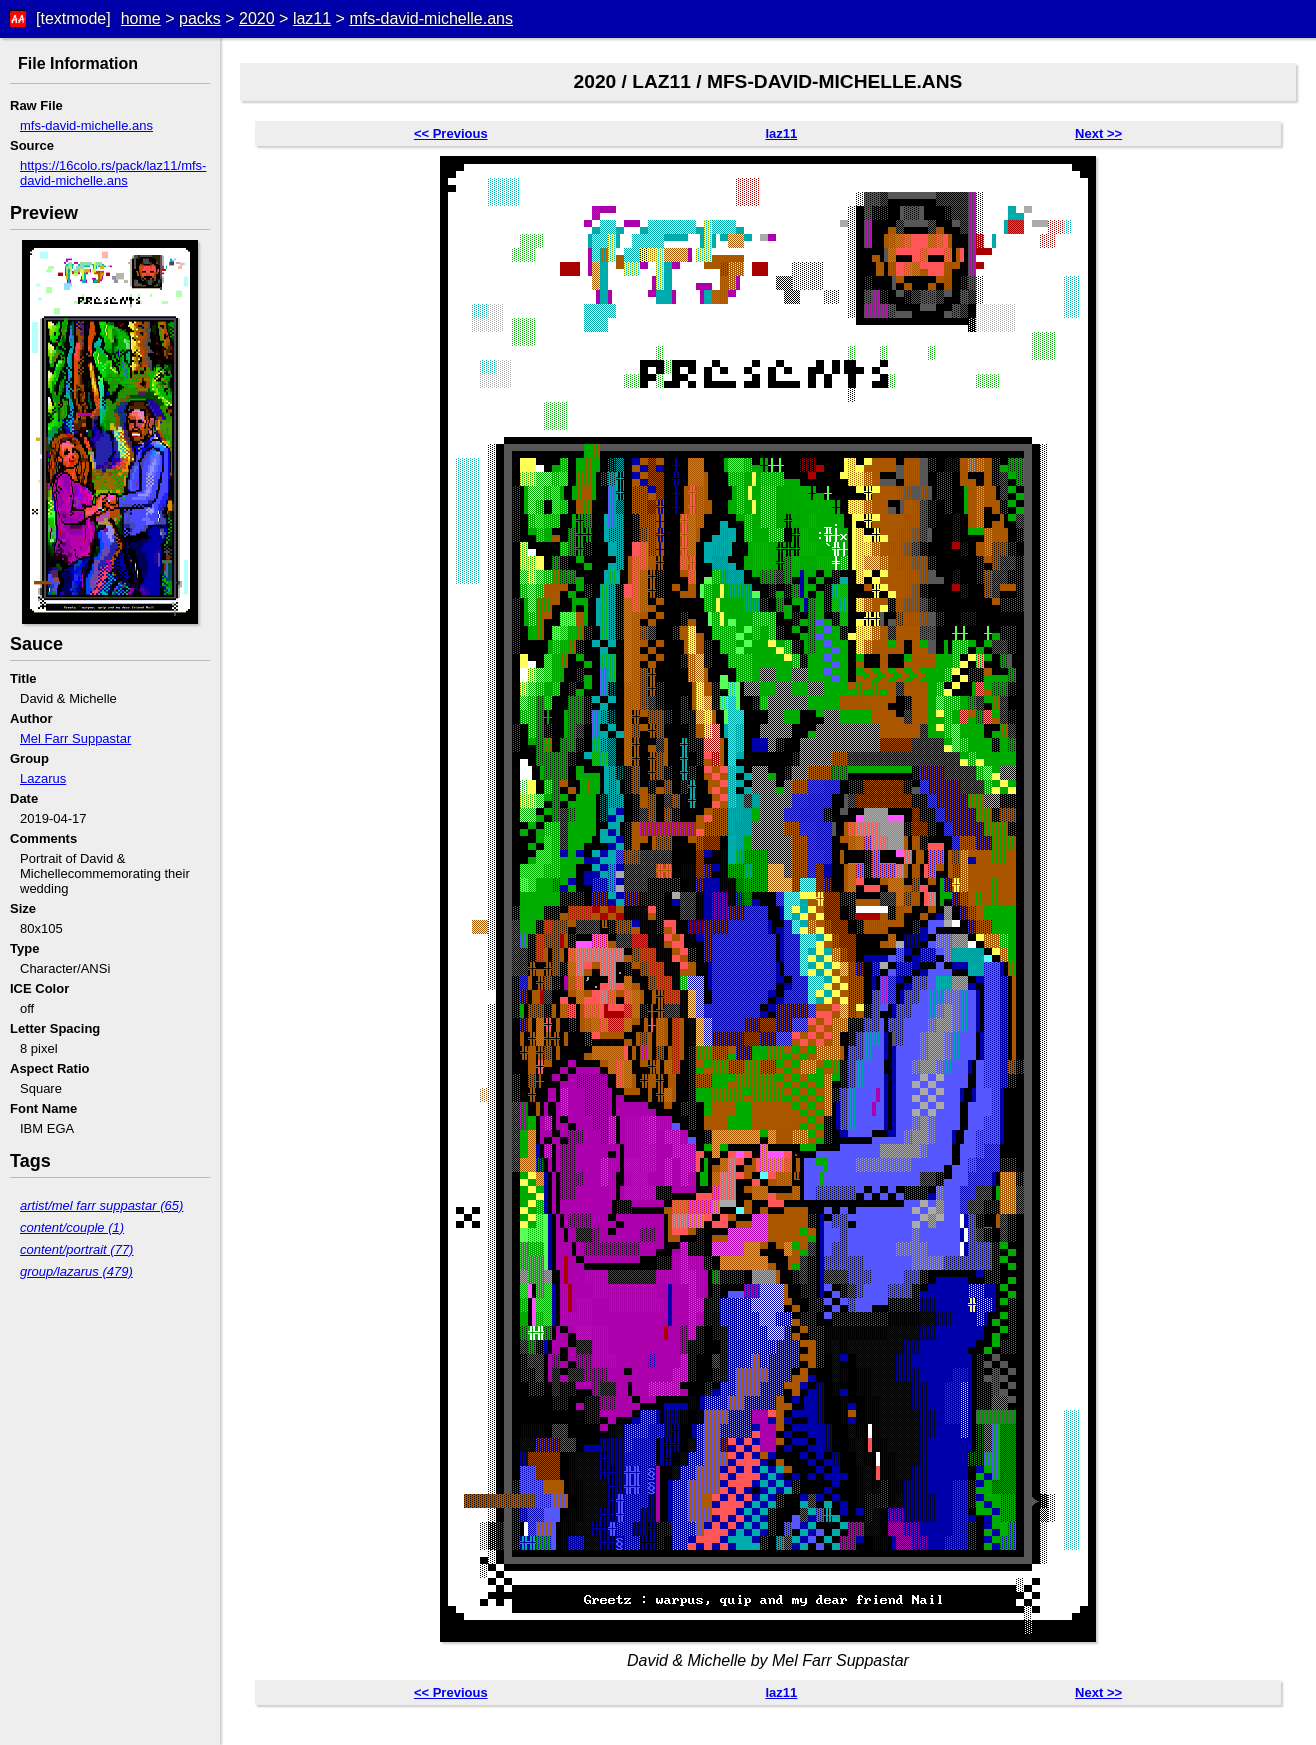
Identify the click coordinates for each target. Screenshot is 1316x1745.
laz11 (312, 18)
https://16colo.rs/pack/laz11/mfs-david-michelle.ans (113, 173)
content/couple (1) (72, 1227)
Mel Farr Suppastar (75, 738)
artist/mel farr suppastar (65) (101, 1205)
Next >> (1098, 133)
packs (200, 18)
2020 (257, 18)
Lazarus (43, 778)
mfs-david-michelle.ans (431, 18)
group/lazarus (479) (76, 1271)
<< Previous (451, 133)
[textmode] (73, 18)
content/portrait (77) (76, 1249)
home (141, 18)
